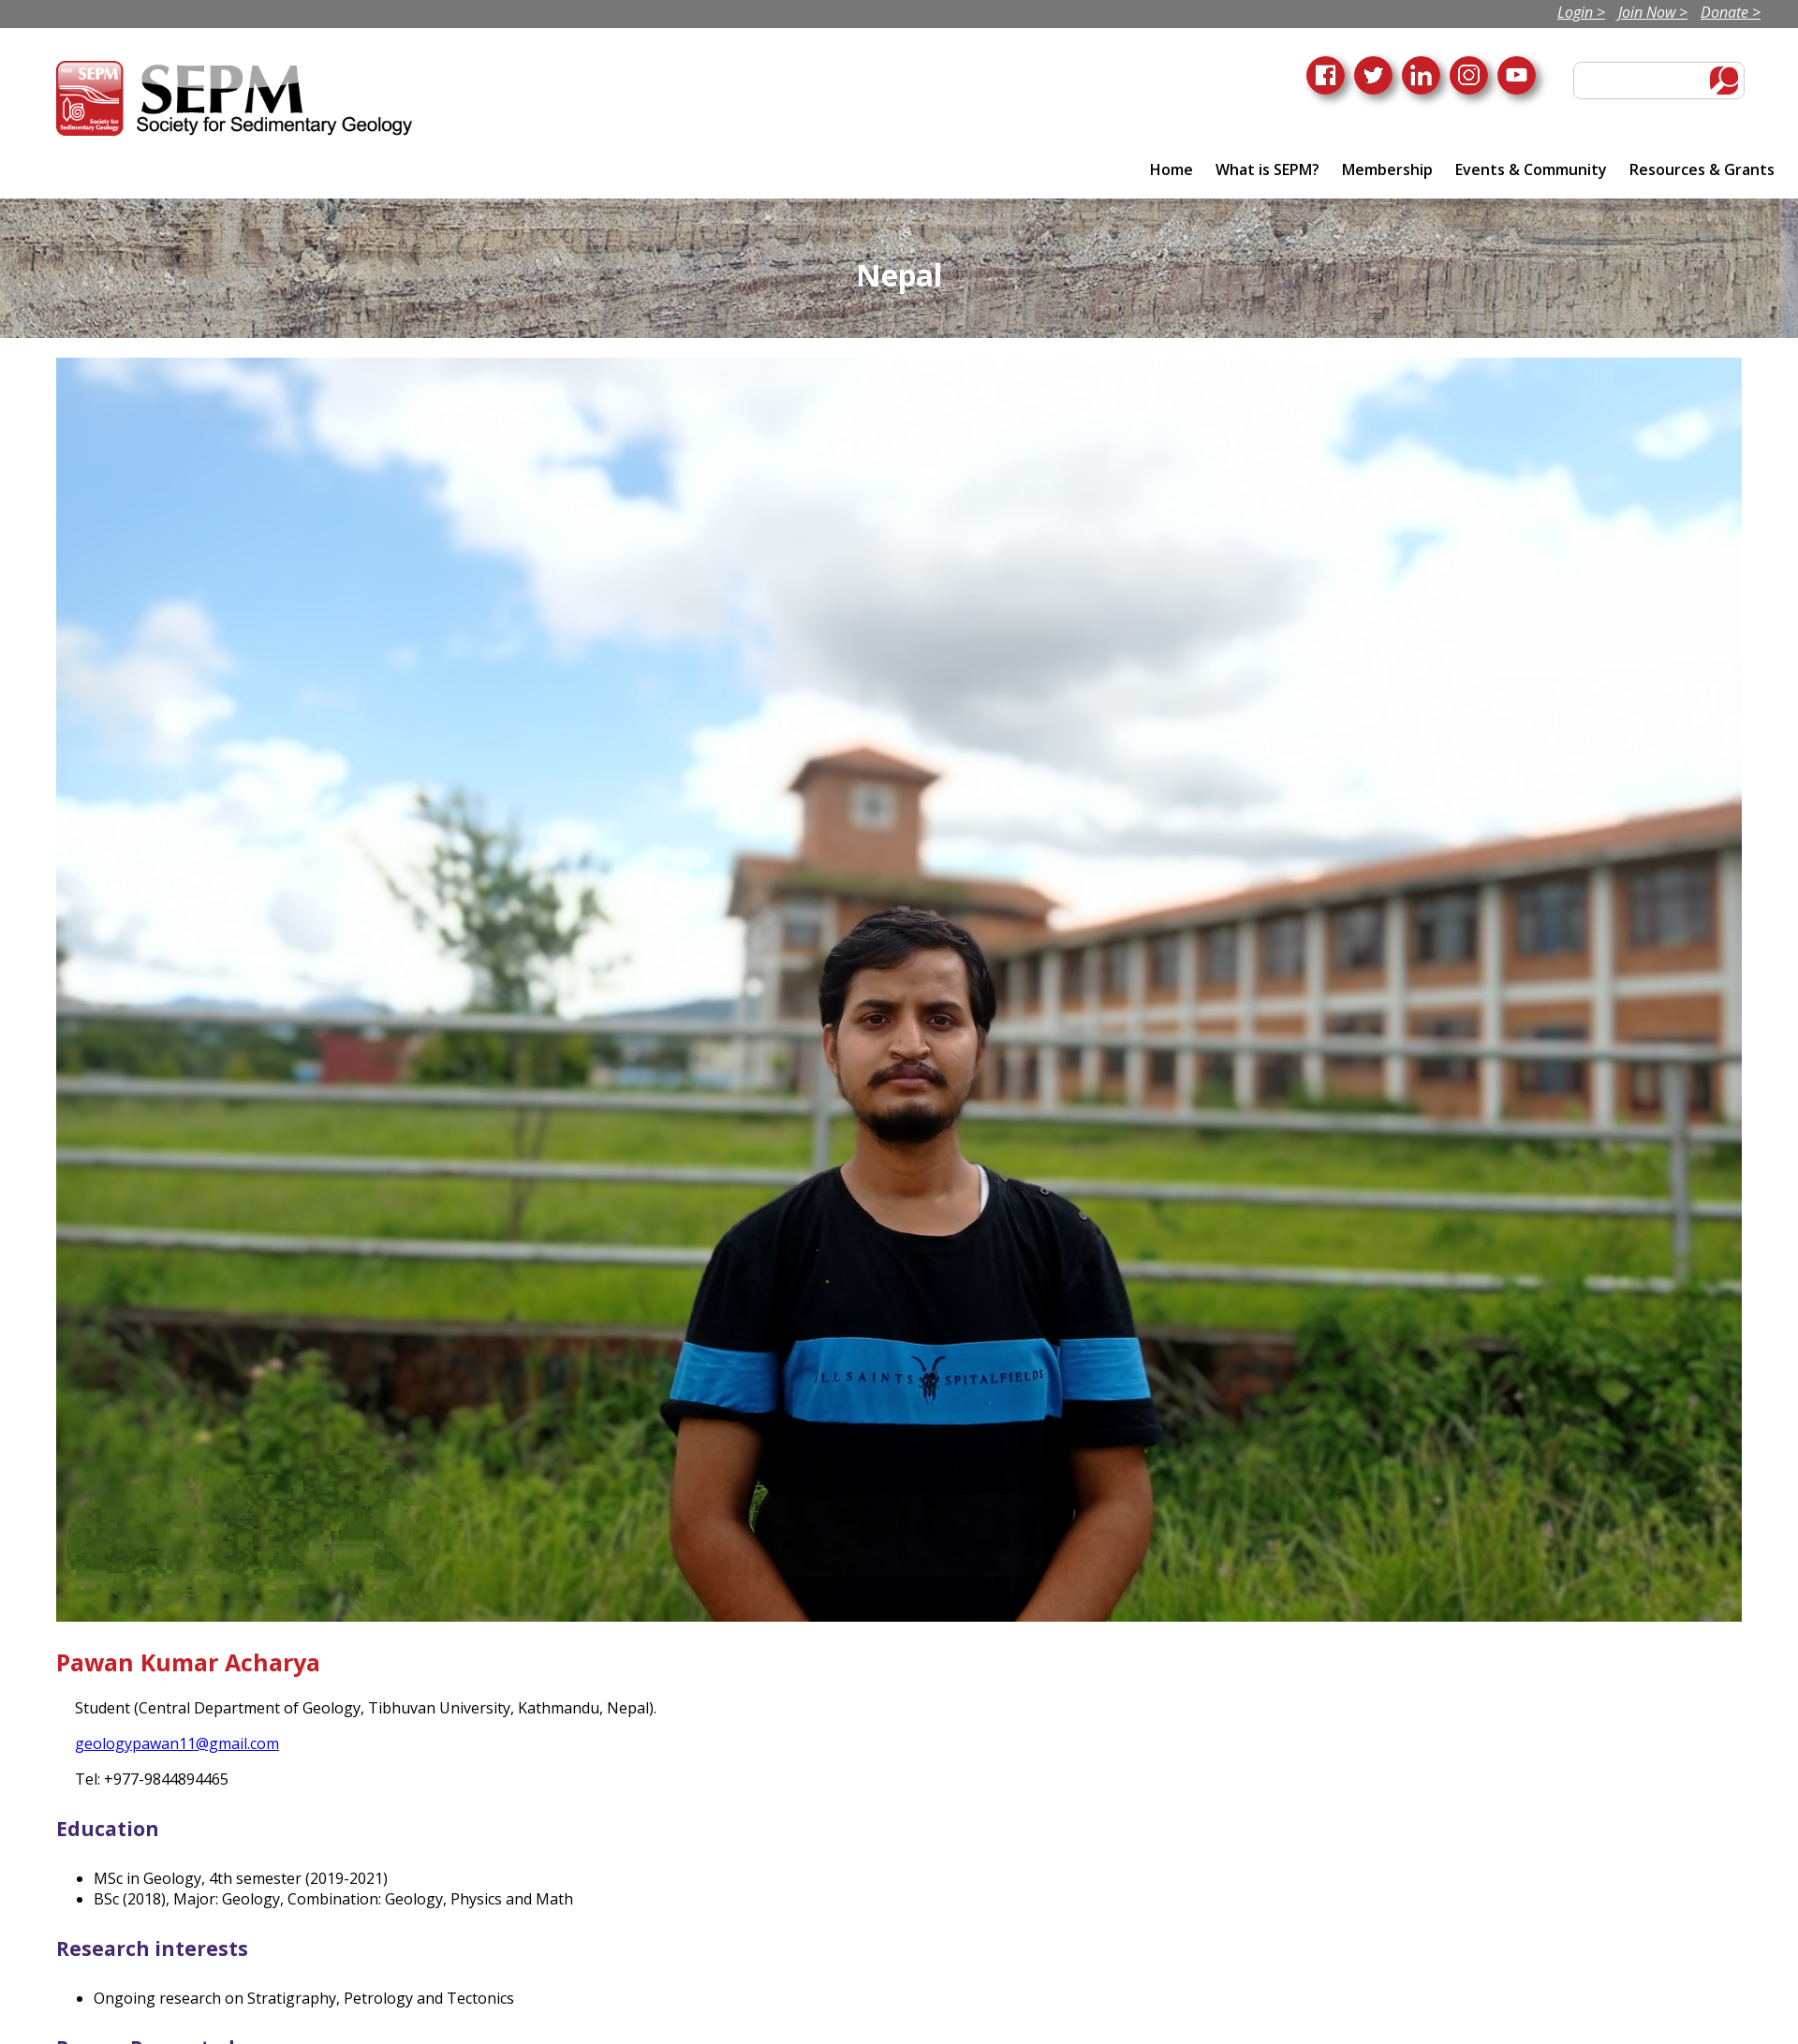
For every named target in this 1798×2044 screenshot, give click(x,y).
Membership (1387, 169)
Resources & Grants (1702, 169)
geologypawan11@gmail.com (177, 1743)
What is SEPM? (1267, 169)
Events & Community (1531, 169)
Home (1171, 169)
